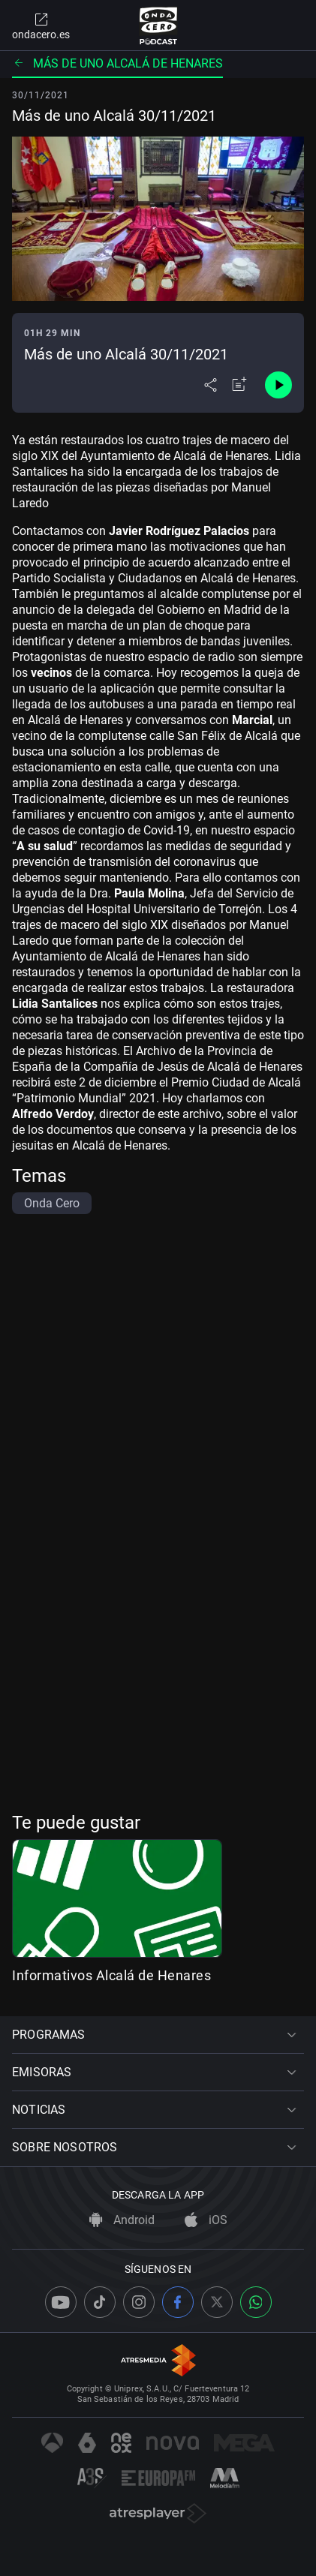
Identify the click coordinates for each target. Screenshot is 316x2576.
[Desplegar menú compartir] (210, 385)
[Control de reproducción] (278, 384)
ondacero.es (41, 26)
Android (122, 2220)
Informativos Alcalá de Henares (111, 1975)
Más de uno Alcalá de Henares (117, 63)
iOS (206, 2220)
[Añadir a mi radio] (239, 385)
